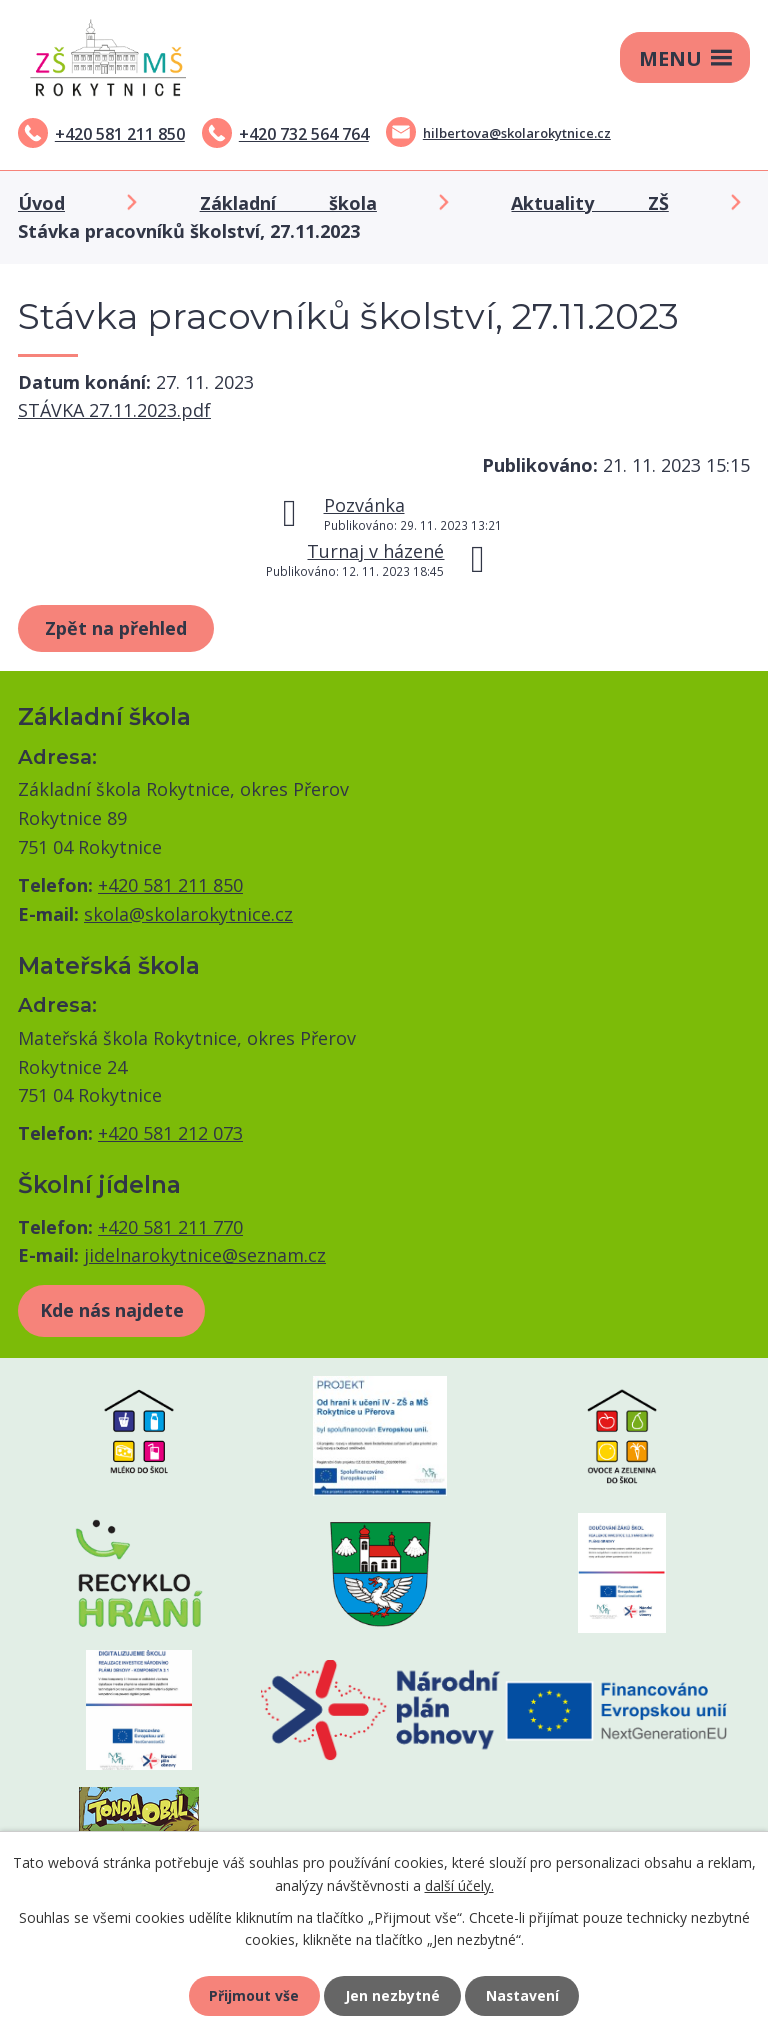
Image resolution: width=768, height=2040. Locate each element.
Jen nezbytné (392, 1995)
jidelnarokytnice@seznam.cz (205, 1255)
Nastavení (523, 1995)
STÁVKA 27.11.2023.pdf (114, 410)
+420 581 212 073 (170, 1133)
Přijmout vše (254, 1995)
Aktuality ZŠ (589, 203)
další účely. (459, 1884)
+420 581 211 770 (170, 1227)
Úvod (41, 203)
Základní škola (288, 203)
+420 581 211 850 (120, 134)
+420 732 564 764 (304, 134)
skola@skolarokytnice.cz (188, 914)
